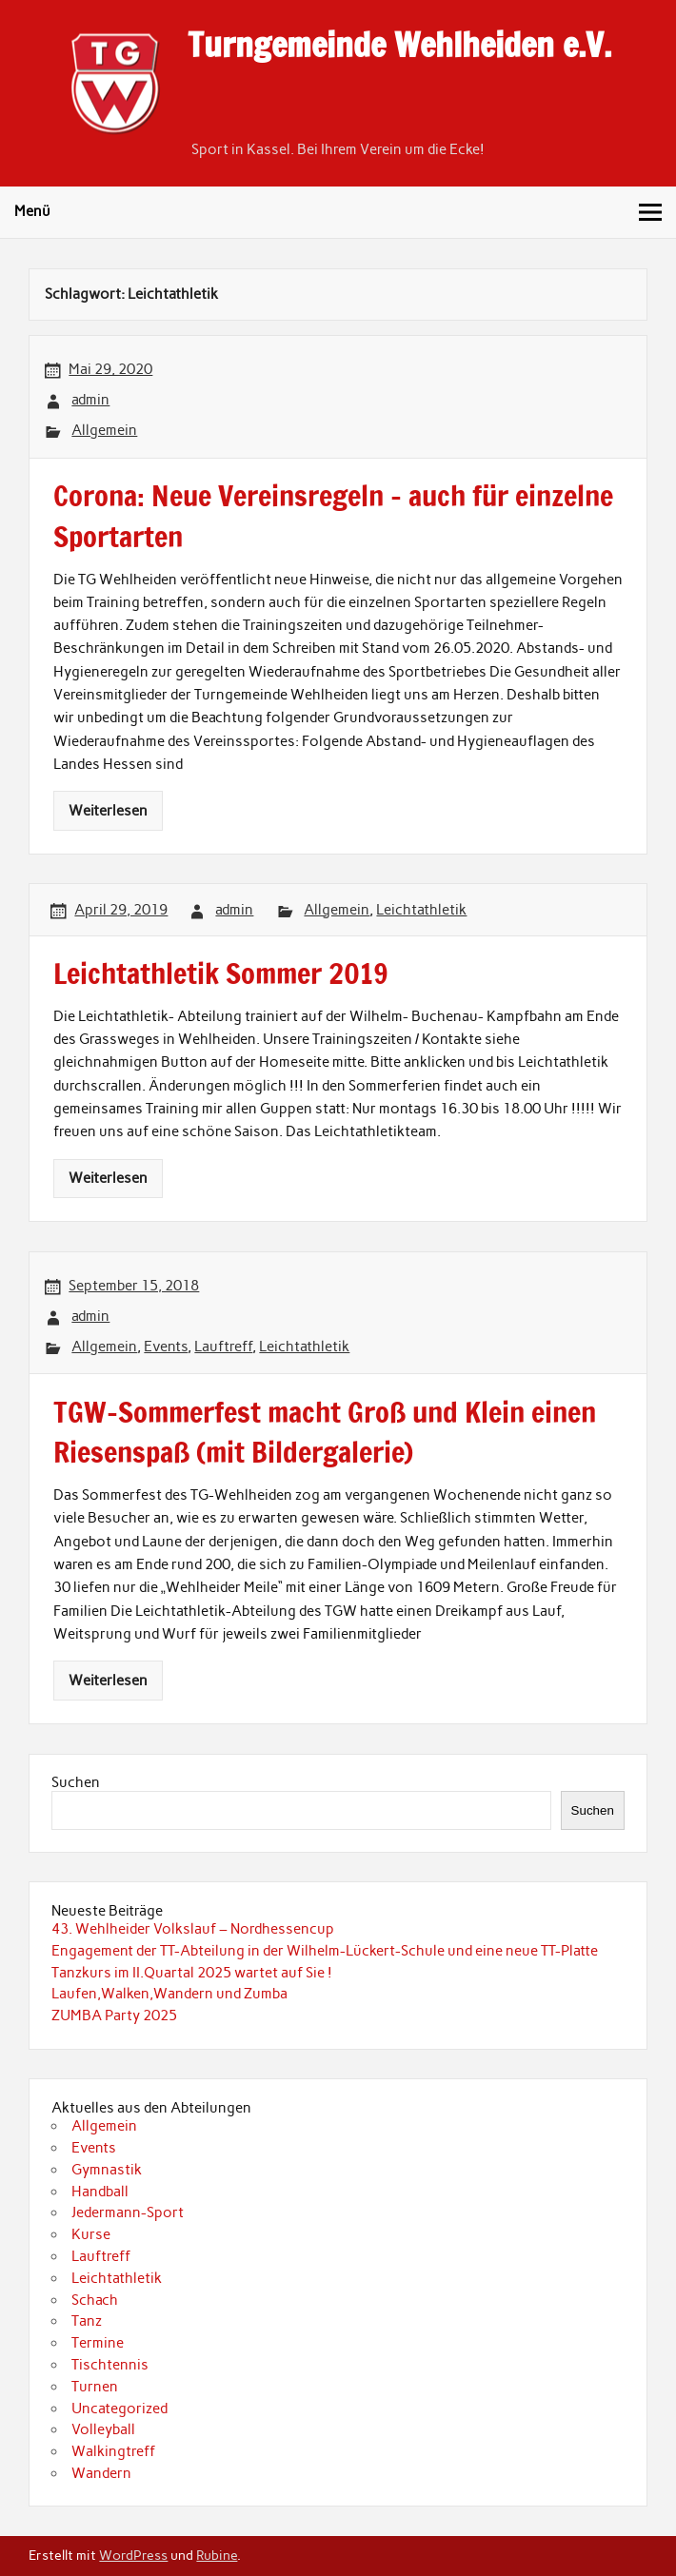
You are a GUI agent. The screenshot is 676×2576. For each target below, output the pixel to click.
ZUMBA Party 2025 (114, 2015)
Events (166, 1346)
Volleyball (103, 2429)
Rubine (216, 2555)
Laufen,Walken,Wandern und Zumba (169, 1993)
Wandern (101, 2473)
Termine (97, 2342)
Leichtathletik (421, 909)
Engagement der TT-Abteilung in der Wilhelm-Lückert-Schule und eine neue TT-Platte (324, 1950)
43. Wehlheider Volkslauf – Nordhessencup (192, 1928)
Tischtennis (110, 2364)
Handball (100, 2191)
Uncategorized (119, 2408)
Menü (32, 211)
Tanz (86, 2321)
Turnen (94, 2386)
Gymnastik (106, 2169)
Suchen (75, 1782)
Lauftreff (223, 1346)
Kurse (90, 2234)
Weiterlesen (108, 810)
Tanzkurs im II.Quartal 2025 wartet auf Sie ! (191, 1972)
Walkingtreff (113, 2451)
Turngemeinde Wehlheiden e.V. (399, 45)
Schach (94, 2300)
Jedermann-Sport (127, 2212)
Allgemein (104, 430)
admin (90, 399)
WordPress (133, 2555)
